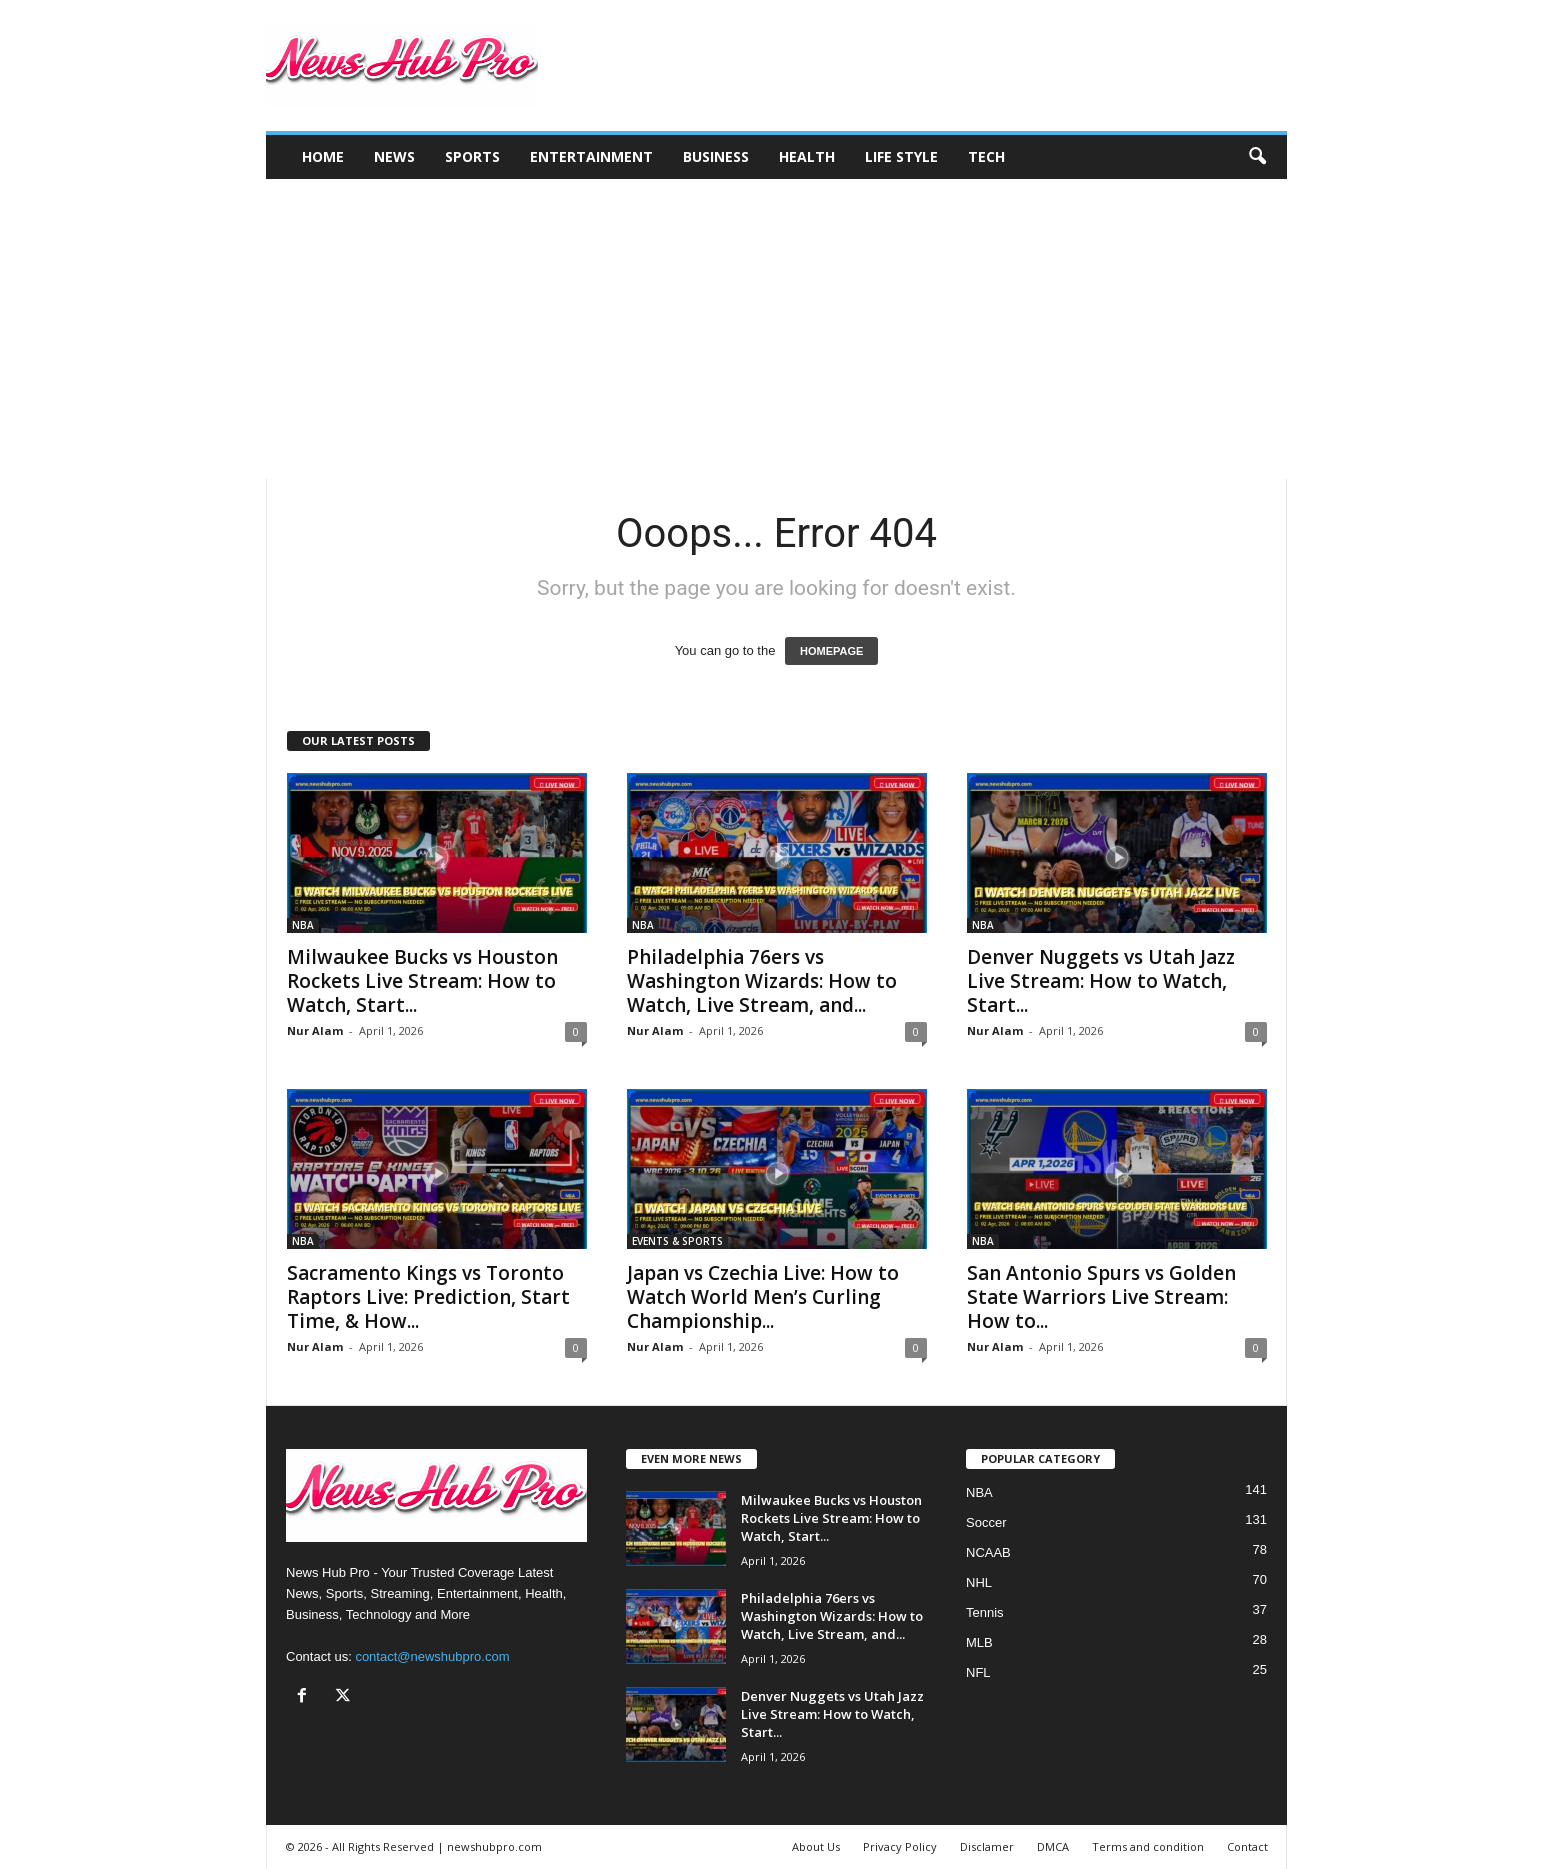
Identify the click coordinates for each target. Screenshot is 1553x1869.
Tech (986, 156)
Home (323, 156)
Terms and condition (1148, 1846)
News (394, 156)
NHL (979, 1582)
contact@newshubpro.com (432, 1656)
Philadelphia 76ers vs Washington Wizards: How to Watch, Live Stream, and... (762, 981)
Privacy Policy (900, 1846)
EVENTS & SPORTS (677, 1241)
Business (716, 156)
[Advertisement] (776, 329)
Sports (472, 156)
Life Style (901, 156)
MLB (979, 1642)
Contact (1247, 1846)
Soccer (986, 1522)
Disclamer (987, 1846)
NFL (978, 1672)
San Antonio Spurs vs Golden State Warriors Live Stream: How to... (1101, 1297)
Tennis (985, 1612)
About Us (816, 1846)
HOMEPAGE (831, 651)
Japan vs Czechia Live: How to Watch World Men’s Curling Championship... (763, 1297)
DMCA (1053, 1846)
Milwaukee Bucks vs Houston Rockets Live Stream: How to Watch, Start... (422, 981)
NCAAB (988, 1552)
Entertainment (591, 156)
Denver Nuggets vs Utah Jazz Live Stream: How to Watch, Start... (1101, 981)
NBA (303, 925)
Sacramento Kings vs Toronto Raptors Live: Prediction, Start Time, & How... (428, 1297)
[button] (1257, 157)
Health (807, 156)
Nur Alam (315, 1030)
